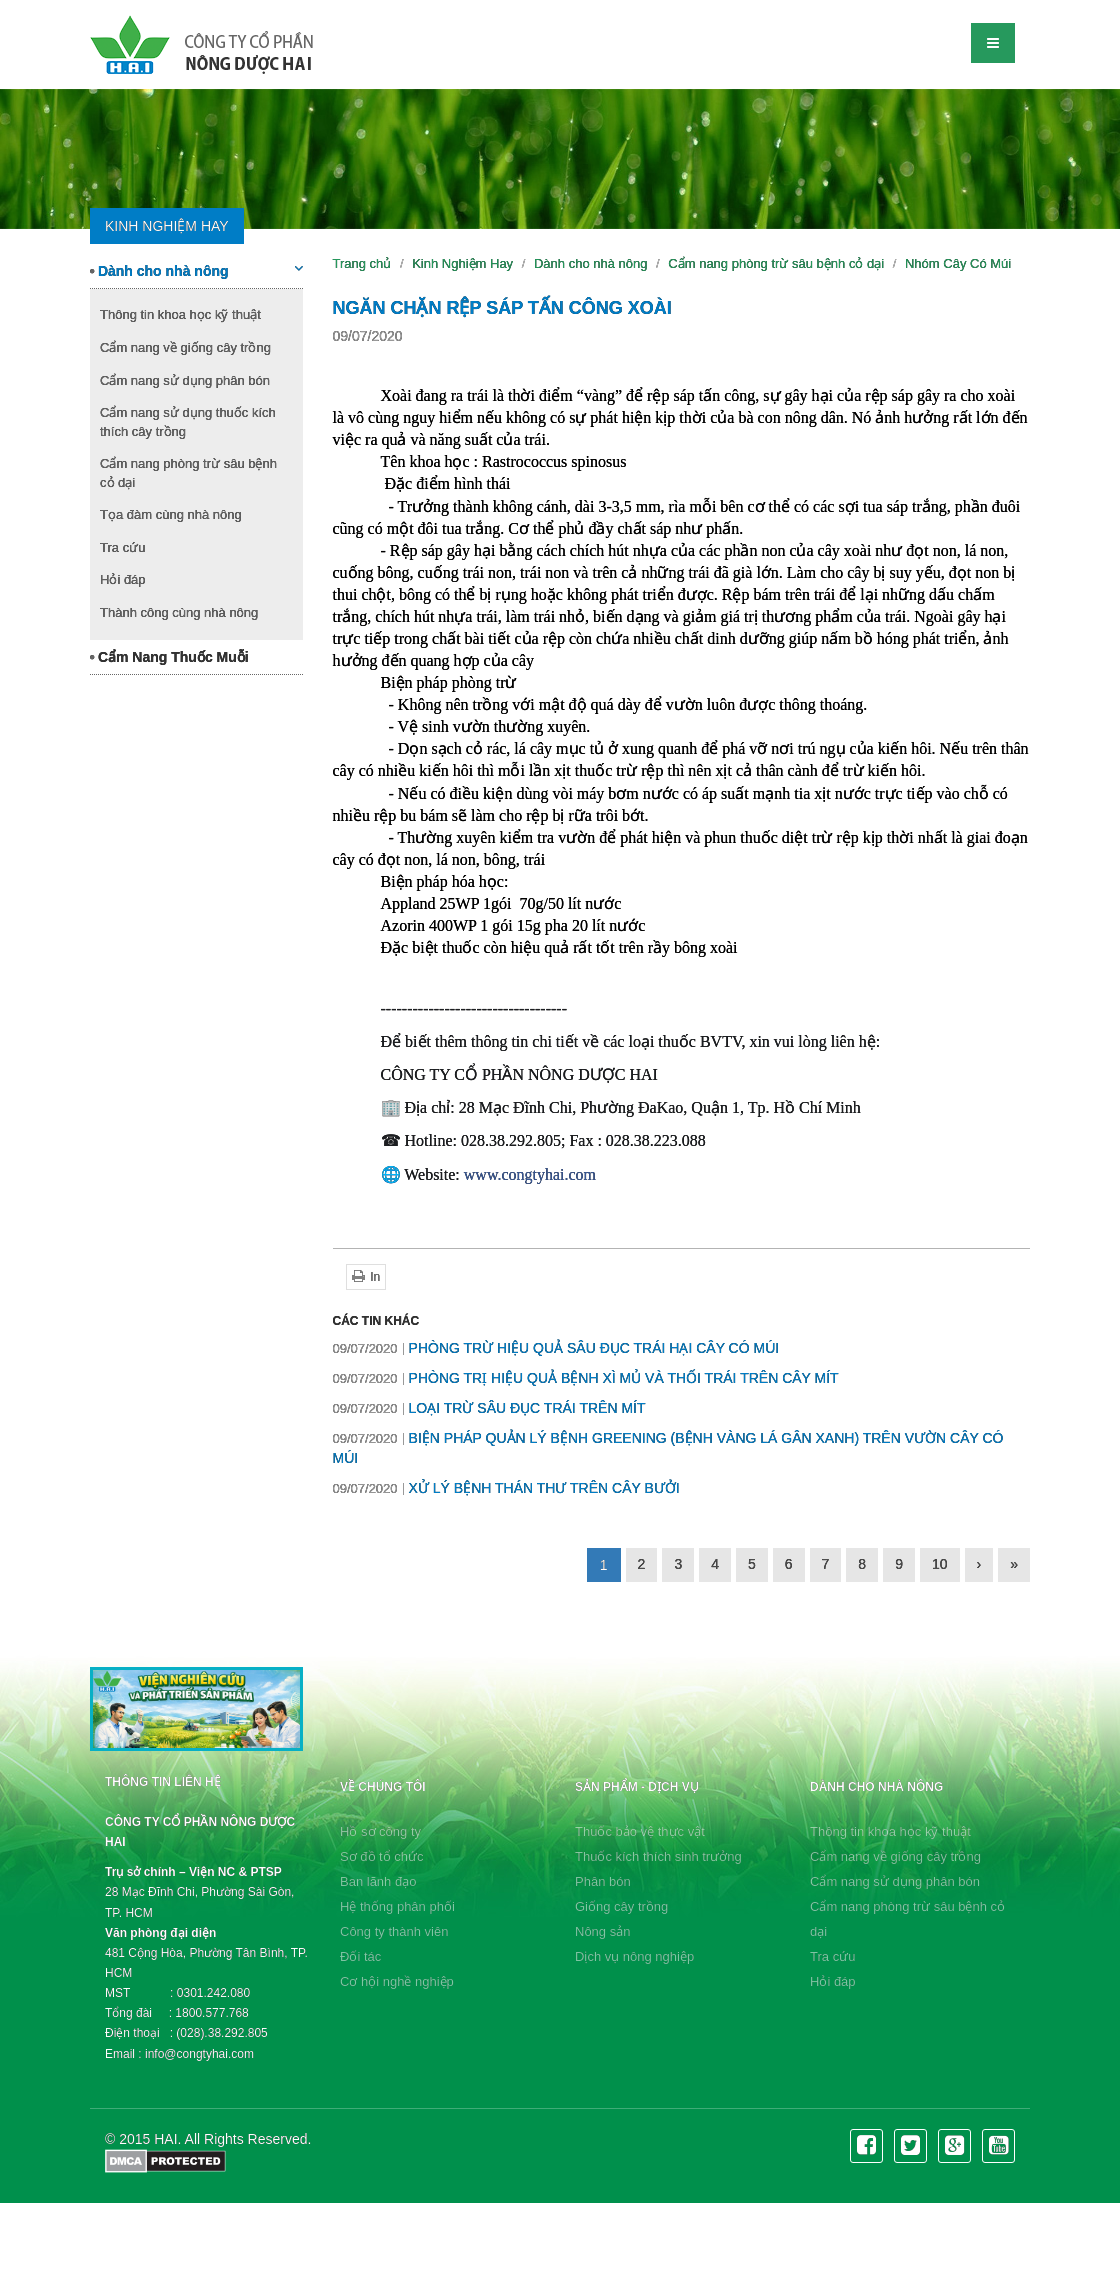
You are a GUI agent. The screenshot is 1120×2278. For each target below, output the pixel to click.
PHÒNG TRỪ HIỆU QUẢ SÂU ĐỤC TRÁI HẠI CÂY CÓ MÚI (556, 1348)
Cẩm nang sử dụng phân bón (185, 380)
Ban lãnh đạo (378, 1881)
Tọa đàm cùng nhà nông (171, 514)
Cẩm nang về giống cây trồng (185, 347)
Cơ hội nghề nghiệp (397, 1981)
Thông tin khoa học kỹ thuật (180, 314)
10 (940, 1564)
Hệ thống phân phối (397, 1906)
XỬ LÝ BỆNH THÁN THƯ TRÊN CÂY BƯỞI (506, 1488)
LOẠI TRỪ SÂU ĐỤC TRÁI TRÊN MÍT (489, 1408)
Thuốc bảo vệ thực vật (640, 1831)
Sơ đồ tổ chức (382, 1856)
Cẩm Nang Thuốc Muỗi (169, 657)
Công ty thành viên (394, 1931)
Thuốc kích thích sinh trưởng (658, 1856)
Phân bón (603, 1881)
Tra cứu (122, 547)
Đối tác (360, 1956)
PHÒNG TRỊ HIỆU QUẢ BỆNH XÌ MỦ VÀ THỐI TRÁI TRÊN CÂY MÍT (586, 1378)
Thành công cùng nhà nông (179, 612)
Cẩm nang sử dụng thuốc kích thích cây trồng (188, 422)
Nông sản (602, 1931)
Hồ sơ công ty (380, 1831)
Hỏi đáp (123, 579)
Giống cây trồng (621, 1906)
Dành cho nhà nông (196, 270)
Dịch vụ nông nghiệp (634, 1956)
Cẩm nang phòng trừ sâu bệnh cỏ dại (188, 473)
